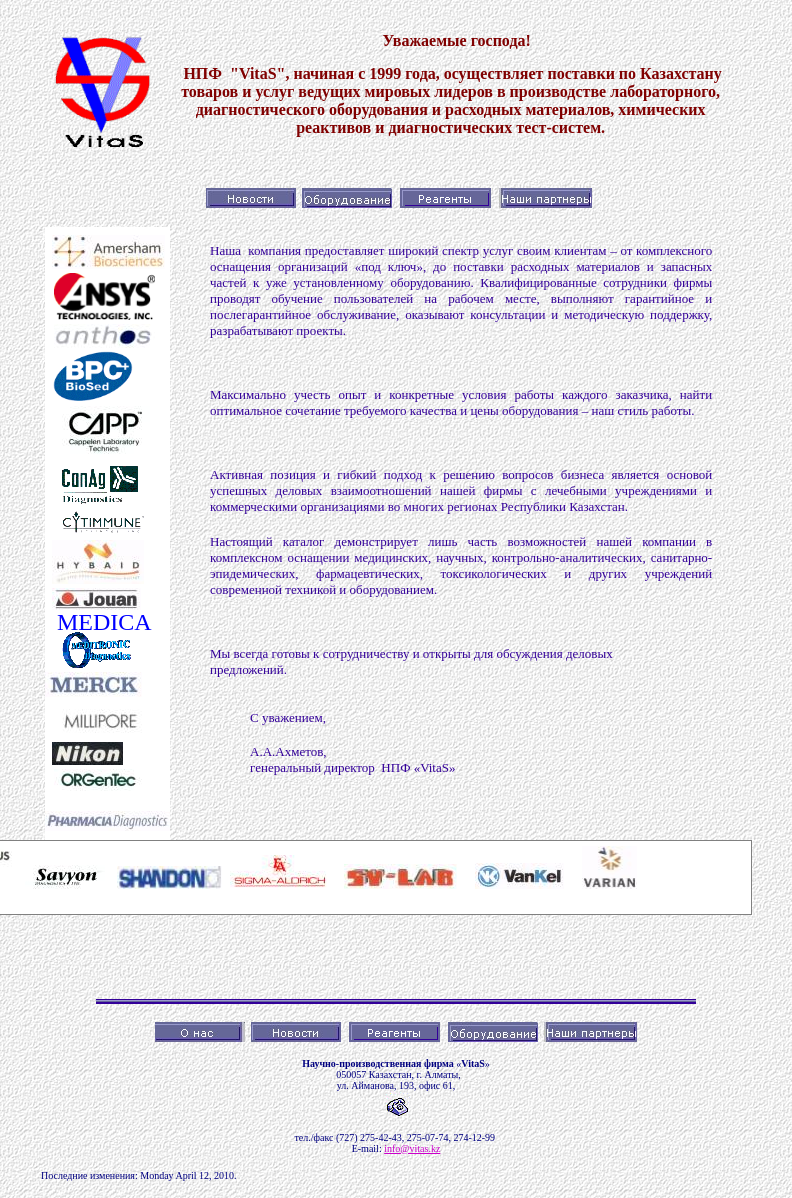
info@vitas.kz (412, 1148)
